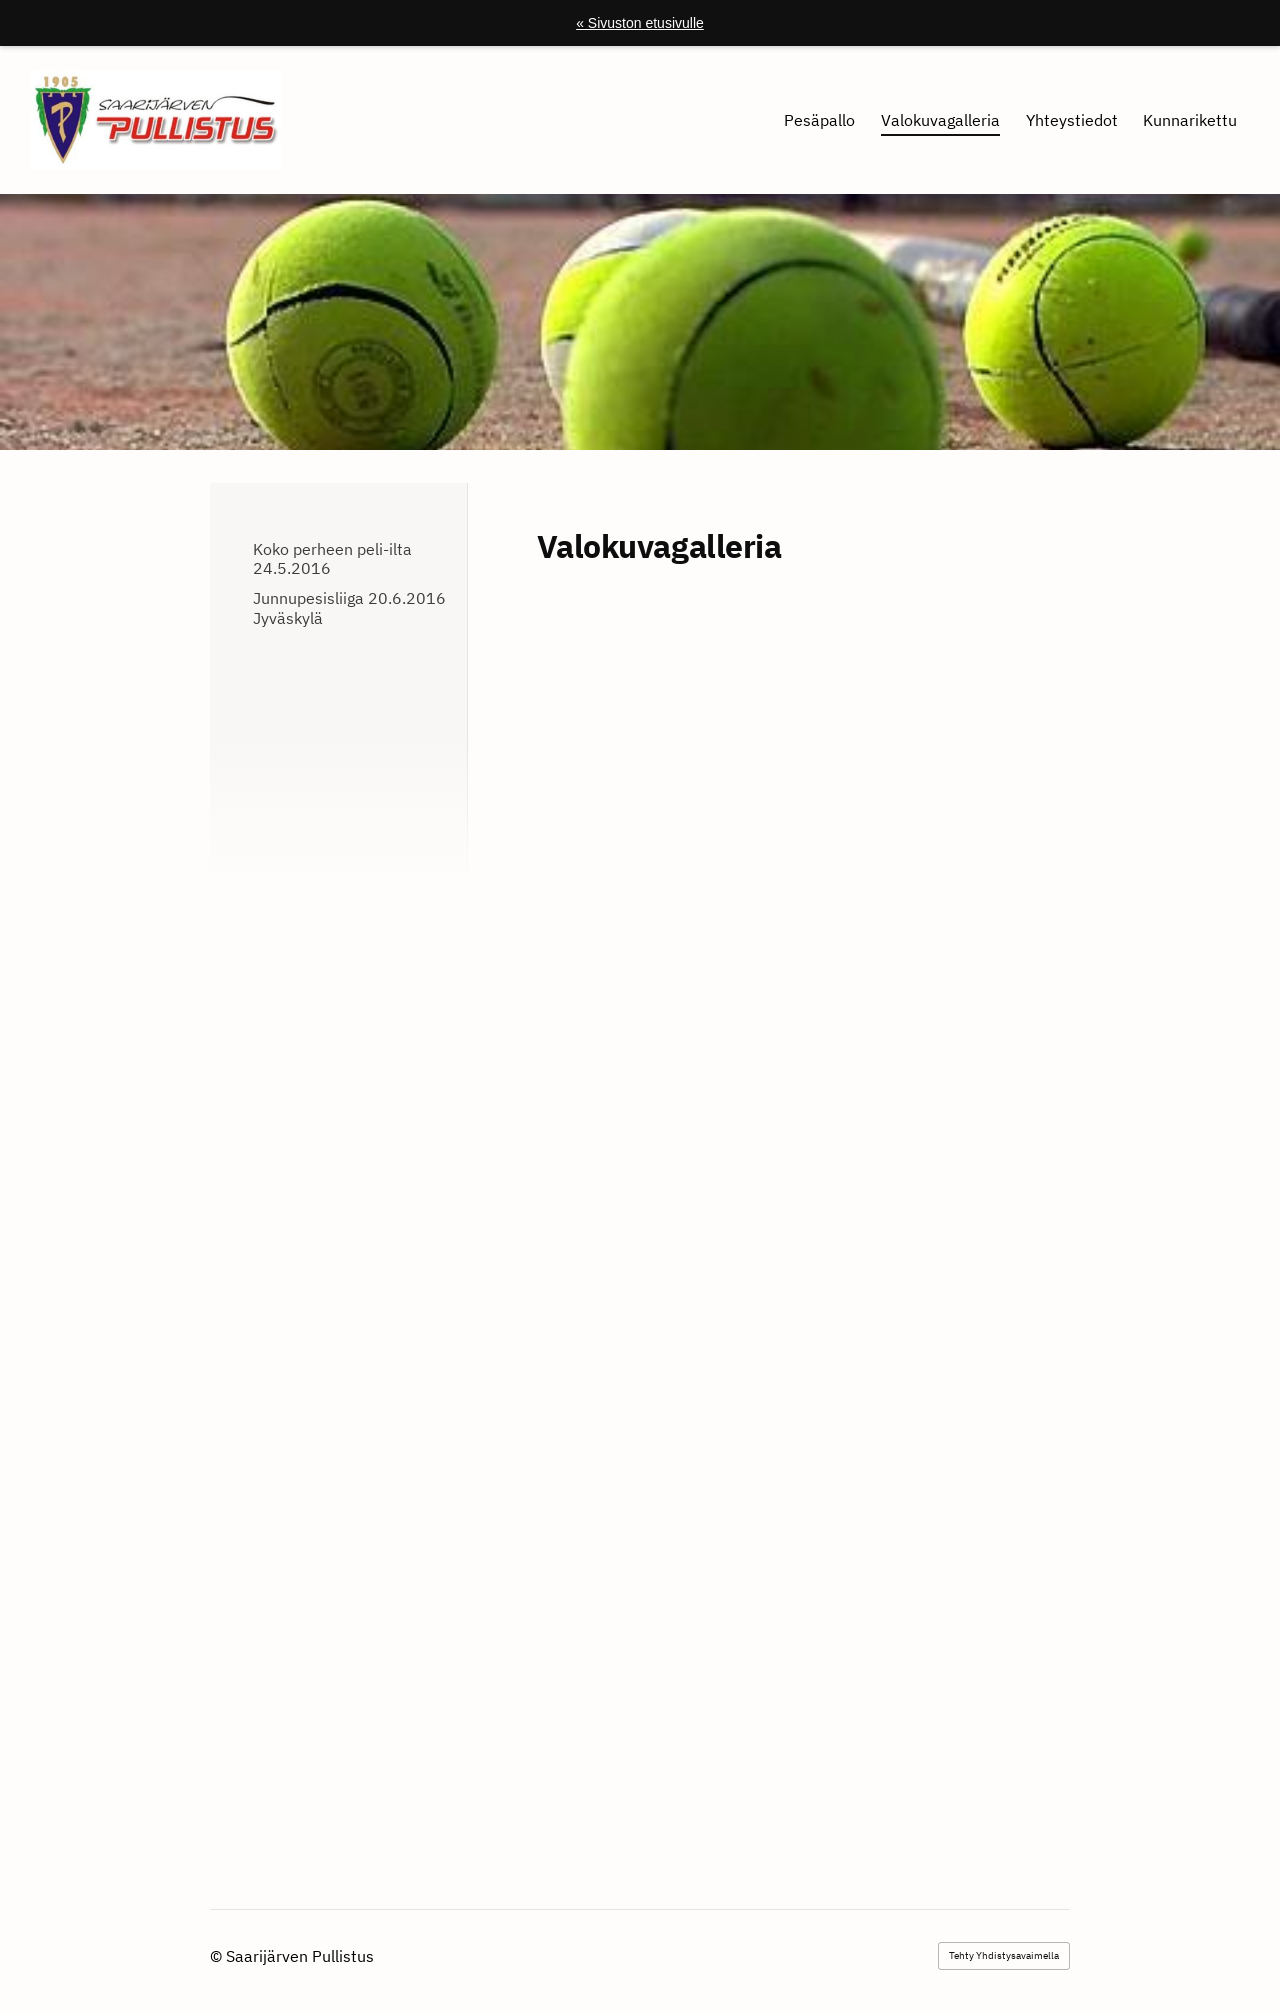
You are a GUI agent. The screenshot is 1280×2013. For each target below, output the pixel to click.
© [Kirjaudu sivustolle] (218, 1956)
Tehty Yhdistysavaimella (1004, 1955)
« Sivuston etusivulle (640, 23)
